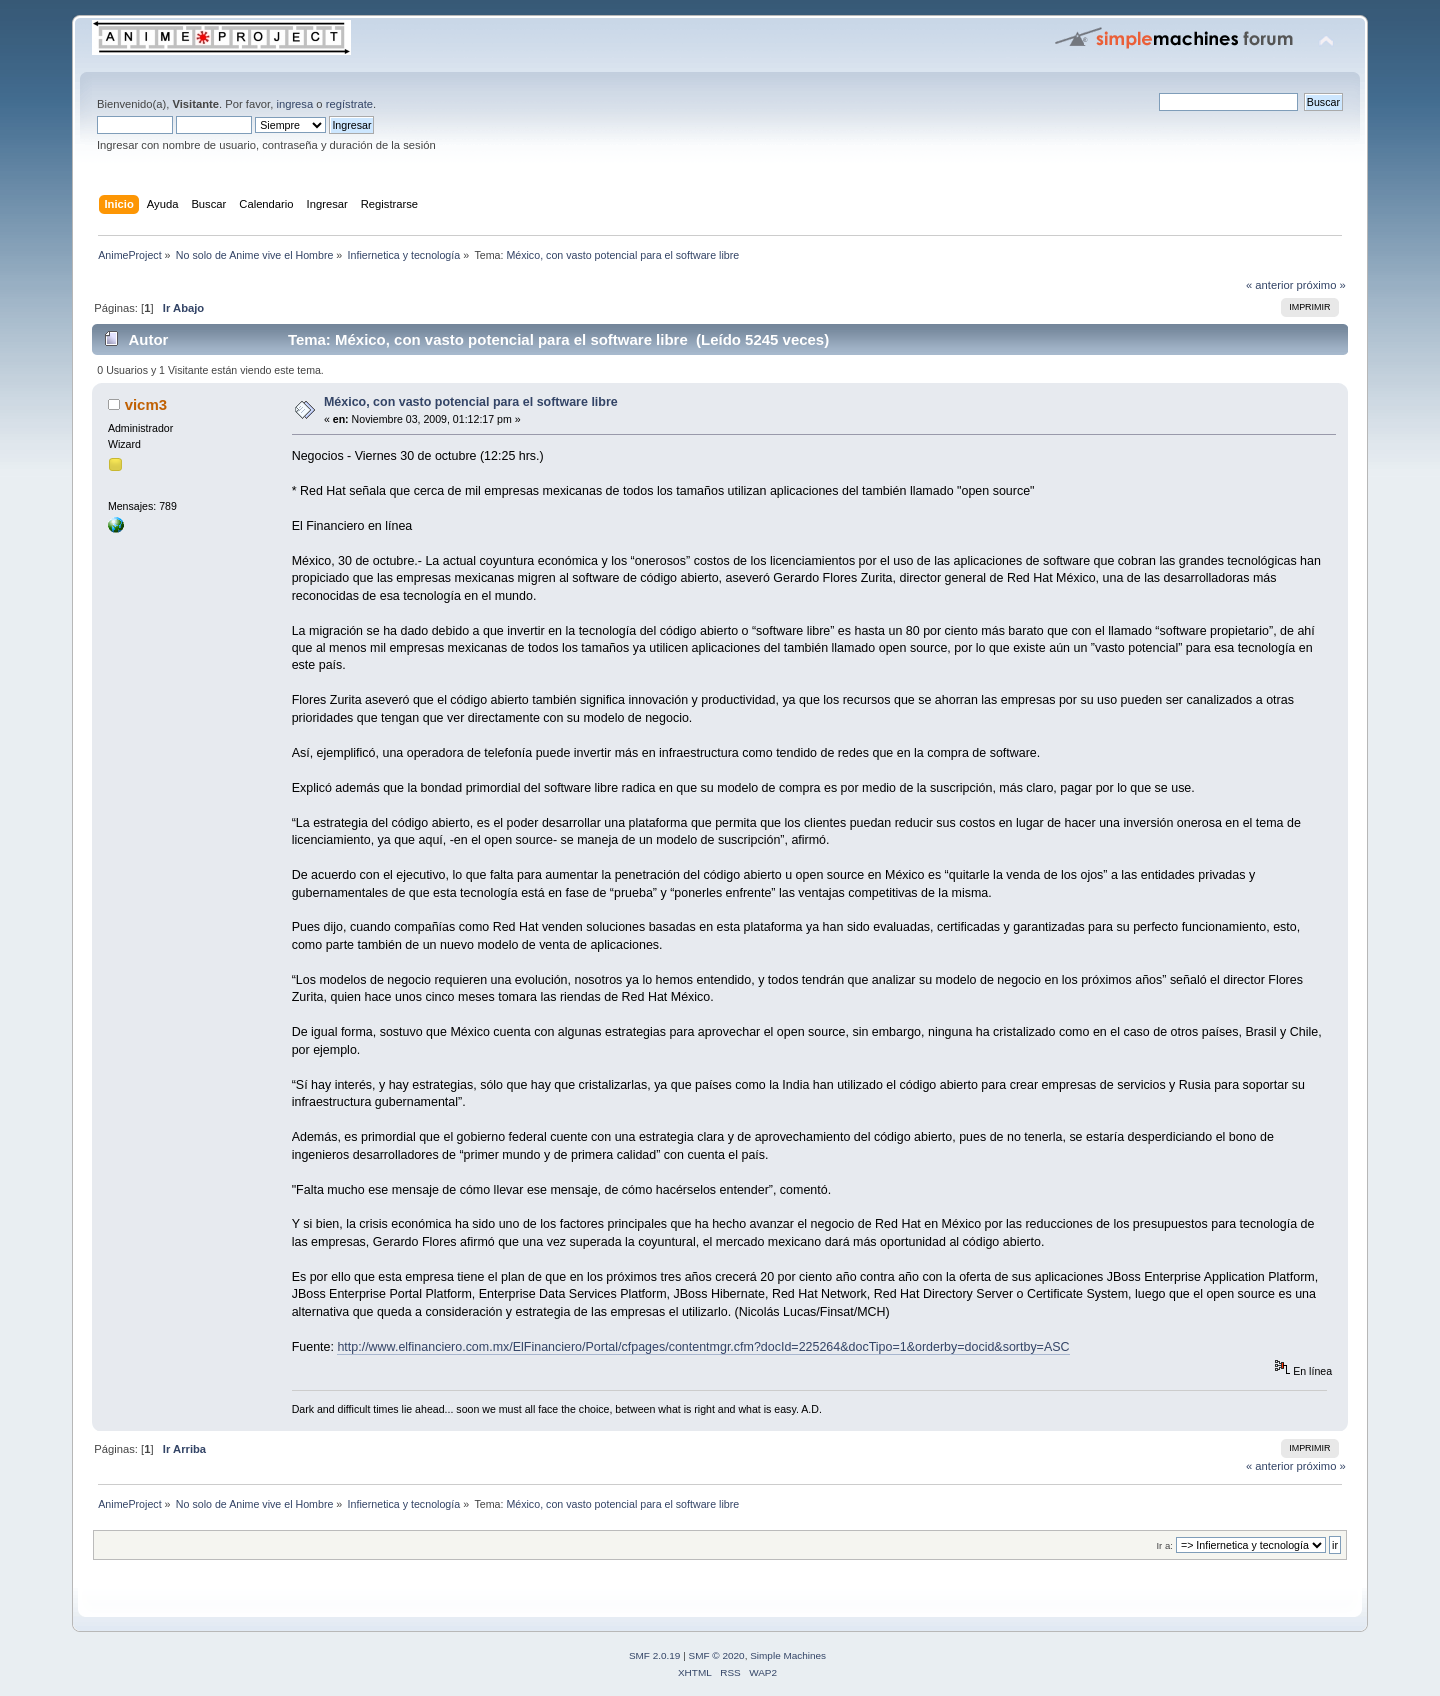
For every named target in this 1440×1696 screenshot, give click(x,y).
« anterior (1269, 285)
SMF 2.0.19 (655, 1655)
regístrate (349, 104)
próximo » (1321, 285)
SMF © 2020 (717, 1655)
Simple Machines (788, 1655)
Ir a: (1164, 1545)
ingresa (294, 104)
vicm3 (146, 404)
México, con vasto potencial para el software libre (471, 402)
